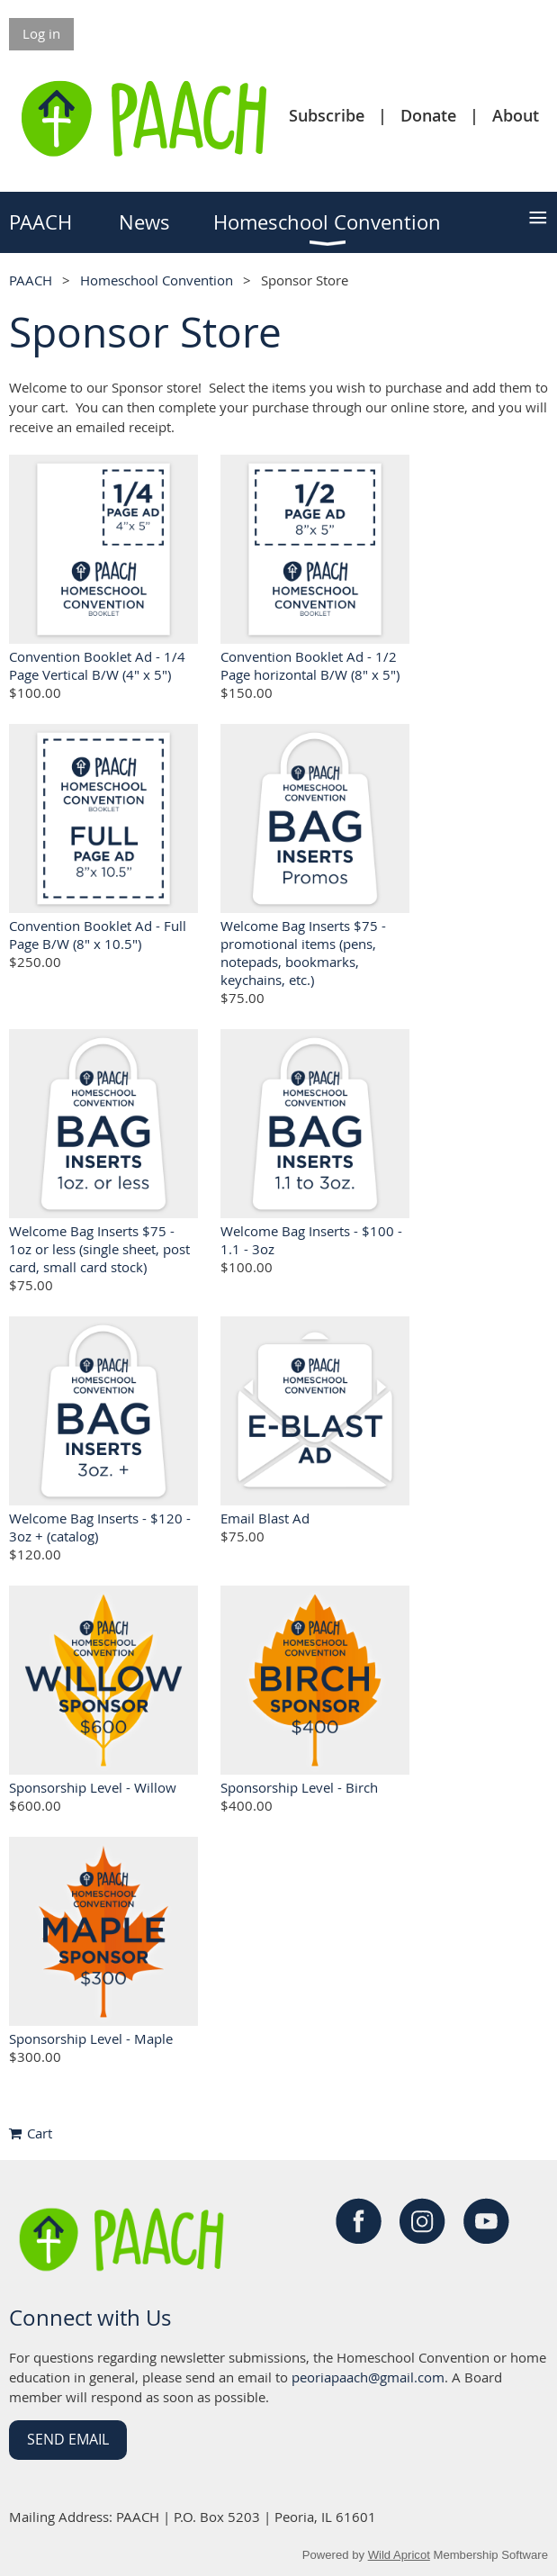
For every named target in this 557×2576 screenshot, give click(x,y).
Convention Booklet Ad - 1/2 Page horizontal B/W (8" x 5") (310, 665)
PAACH (30, 280)
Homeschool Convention (156, 280)
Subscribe (326, 115)
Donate (428, 115)
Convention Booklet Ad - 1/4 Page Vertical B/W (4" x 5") (97, 665)
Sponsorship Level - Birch (299, 1787)
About (515, 115)
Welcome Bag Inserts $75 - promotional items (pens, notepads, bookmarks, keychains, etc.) (303, 953)
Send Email (68, 2439)
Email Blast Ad (265, 1518)
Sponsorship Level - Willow (92, 1787)
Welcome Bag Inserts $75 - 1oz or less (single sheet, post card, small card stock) (99, 1249)
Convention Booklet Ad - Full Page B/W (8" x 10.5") (97, 935)
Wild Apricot (399, 2555)
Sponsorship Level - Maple (91, 2038)
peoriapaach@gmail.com (368, 2377)
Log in (41, 33)
